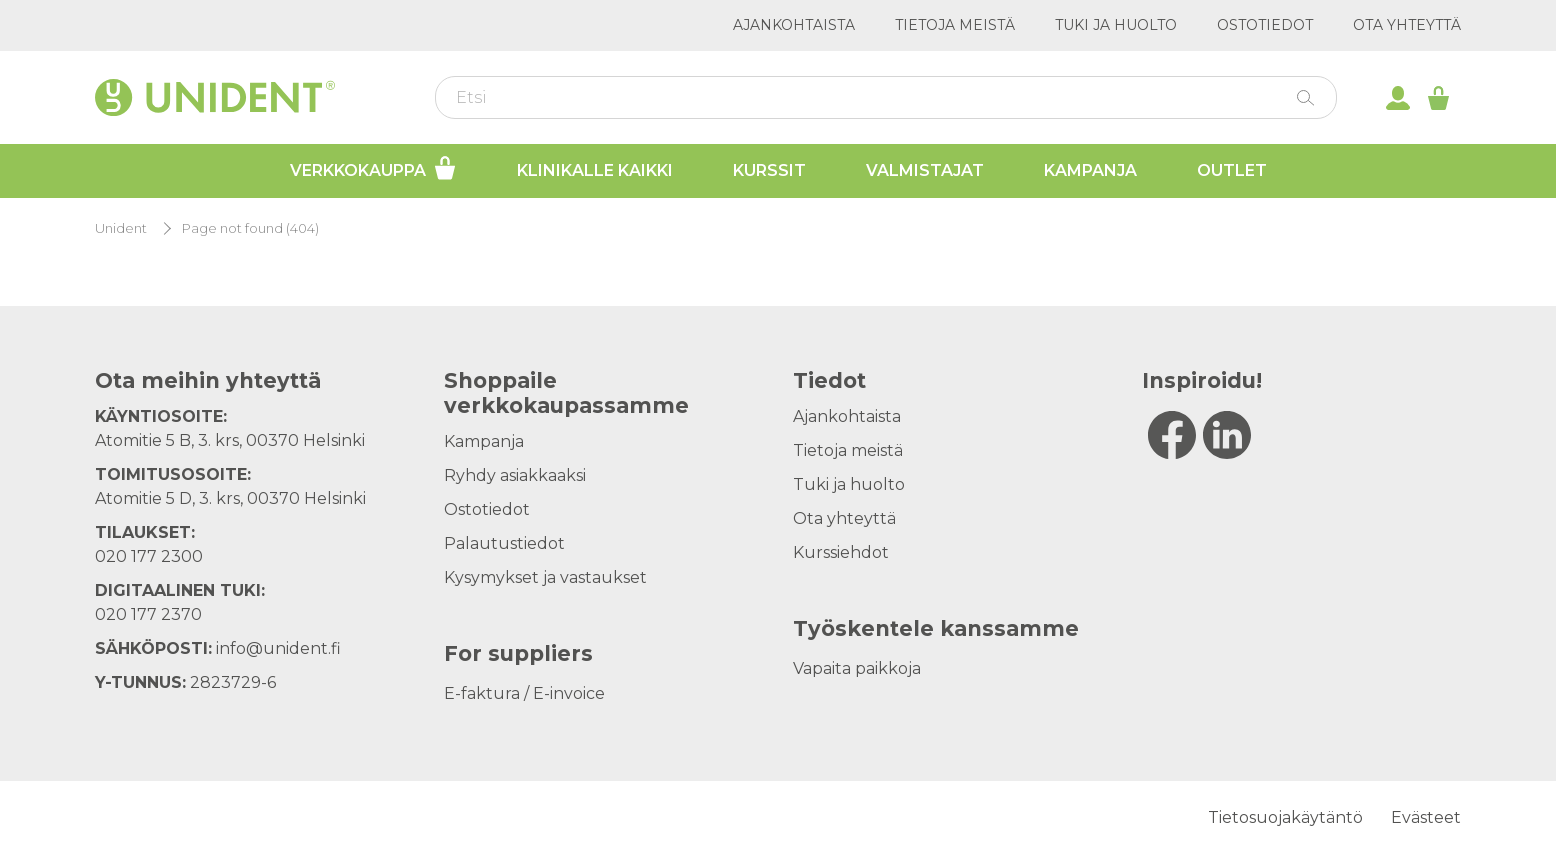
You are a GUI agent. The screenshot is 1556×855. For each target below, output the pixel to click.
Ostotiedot (1265, 25)
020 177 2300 (149, 556)
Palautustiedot (504, 543)
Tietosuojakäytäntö (1285, 817)
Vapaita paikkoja (857, 668)
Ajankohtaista (794, 25)
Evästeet (1426, 817)
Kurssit (769, 170)
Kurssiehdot (841, 552)
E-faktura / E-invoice (524, 693)
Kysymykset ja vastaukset (545, 577)
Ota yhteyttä (1407, 25)
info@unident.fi (278, 648)
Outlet (1232, 170)
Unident (121, 228)
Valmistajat (925, 170)
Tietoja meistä (955, 25)
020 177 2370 (148, 614)
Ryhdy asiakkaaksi (515, 475)
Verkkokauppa (373, 168)
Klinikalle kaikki (595, 170)
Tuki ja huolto (1116, 25)
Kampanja (1090, 170)
